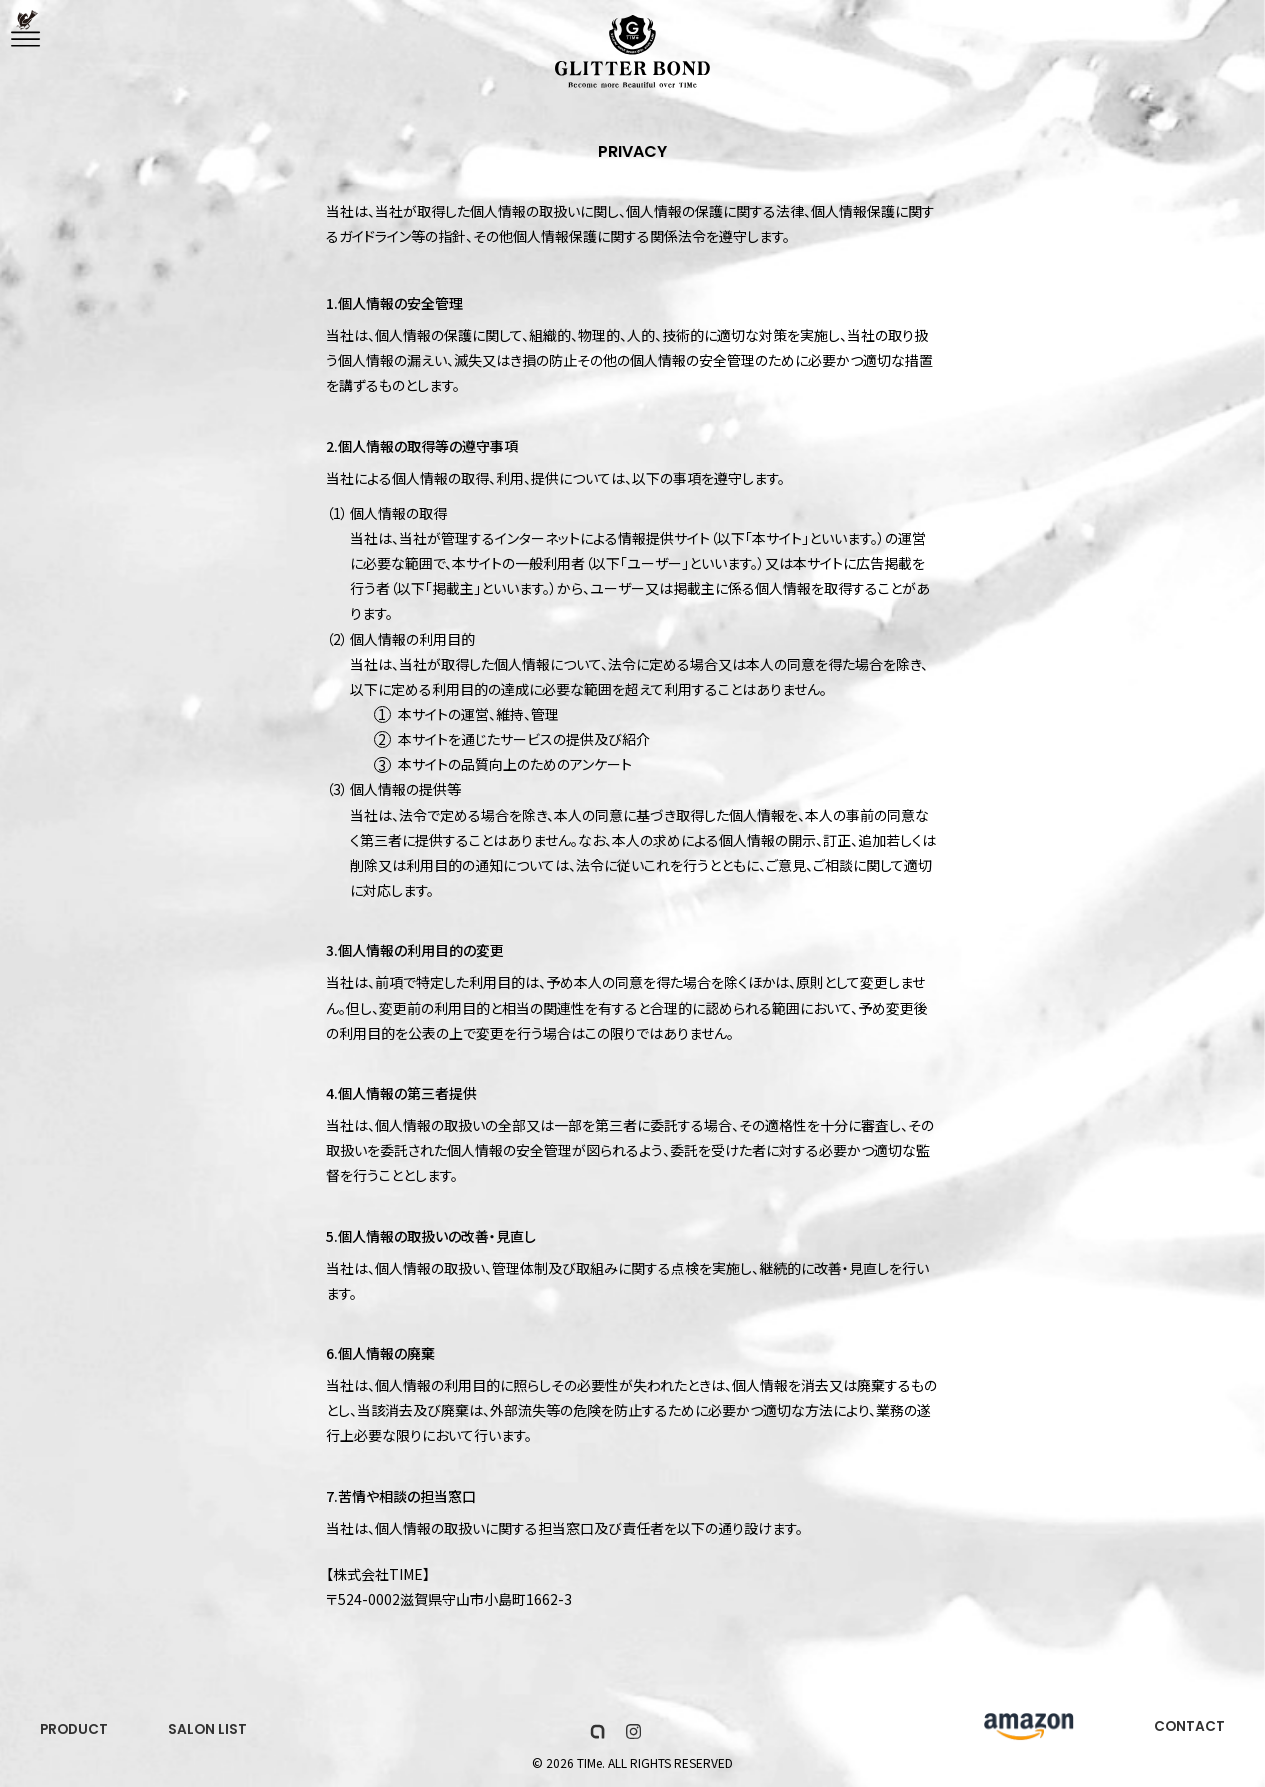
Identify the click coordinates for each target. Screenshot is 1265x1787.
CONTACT (1189, 1730)
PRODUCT (75, 1732)
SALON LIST (211, 1732)
